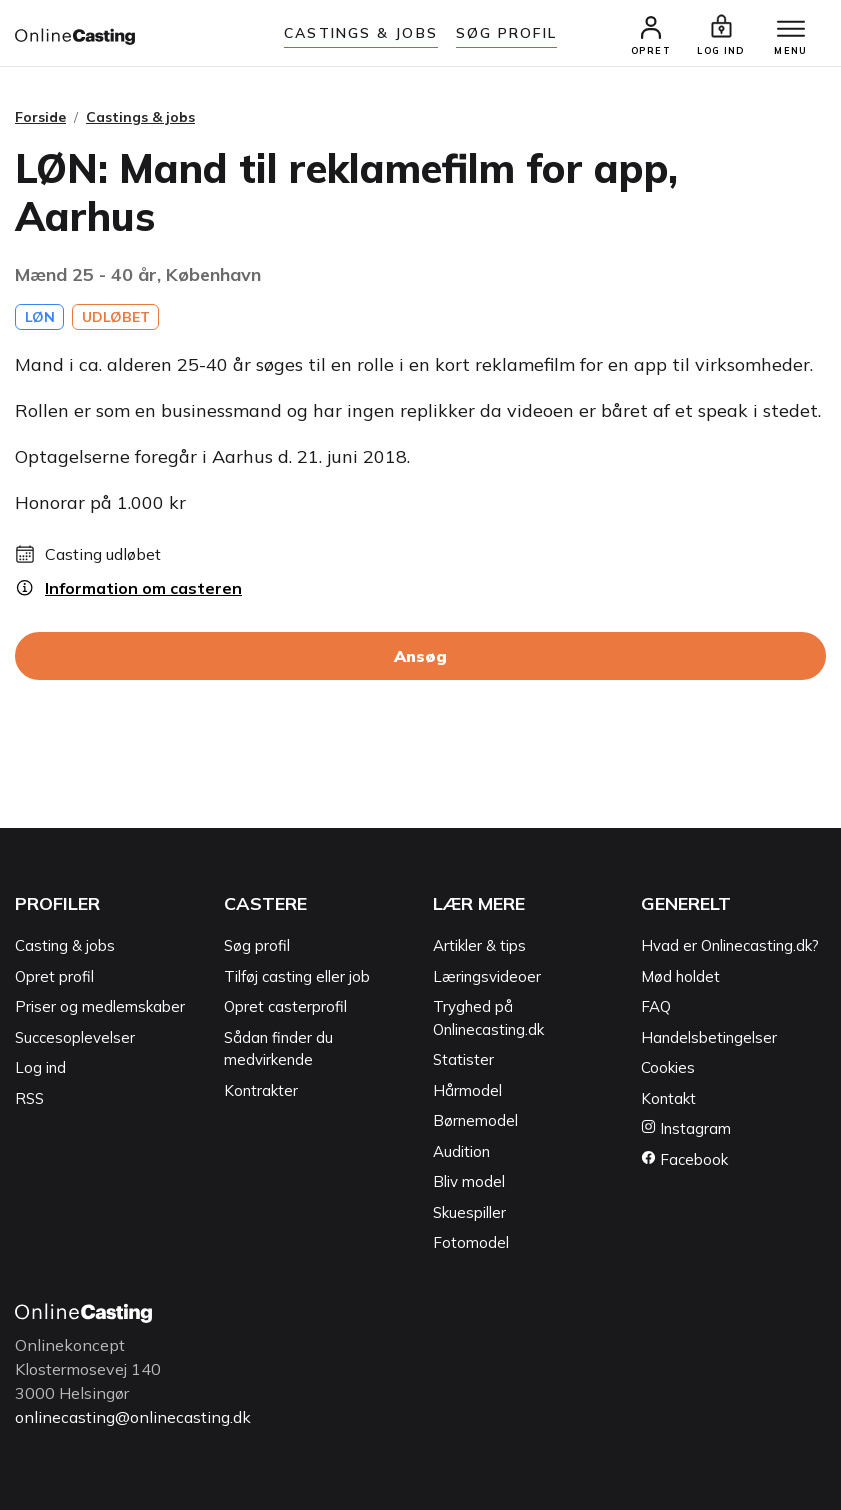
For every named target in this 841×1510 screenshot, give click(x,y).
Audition (461, 1151)
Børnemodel (475, 1120)
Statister (463, 1059)
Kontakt (668, 1098)
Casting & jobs (65, 945)
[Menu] (791, 30)
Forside (40, 117)
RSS (29, 1098)
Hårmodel (467, 1090)
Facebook (684, 1159)
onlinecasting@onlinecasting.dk (133, 1417)
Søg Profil (506, 33)
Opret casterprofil (285, 1006)
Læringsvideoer (487, 976)
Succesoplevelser (75, 1037)
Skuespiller (469, 1212)
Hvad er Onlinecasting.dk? (730, 945)
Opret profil (54, 976)
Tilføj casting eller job (297, 976)
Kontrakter (261, 1090)
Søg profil (257, 945)
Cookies (668, 1067)
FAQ (656, 1006)
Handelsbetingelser (709, 1037)
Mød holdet (680, 976)
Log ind (40, 1067)
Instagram (686, 1128)
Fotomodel (471, 1242)
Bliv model (469, 1181)
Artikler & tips (479, 945)
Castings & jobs (361, 33)
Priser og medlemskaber (100, 1006)
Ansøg (420, 656)
